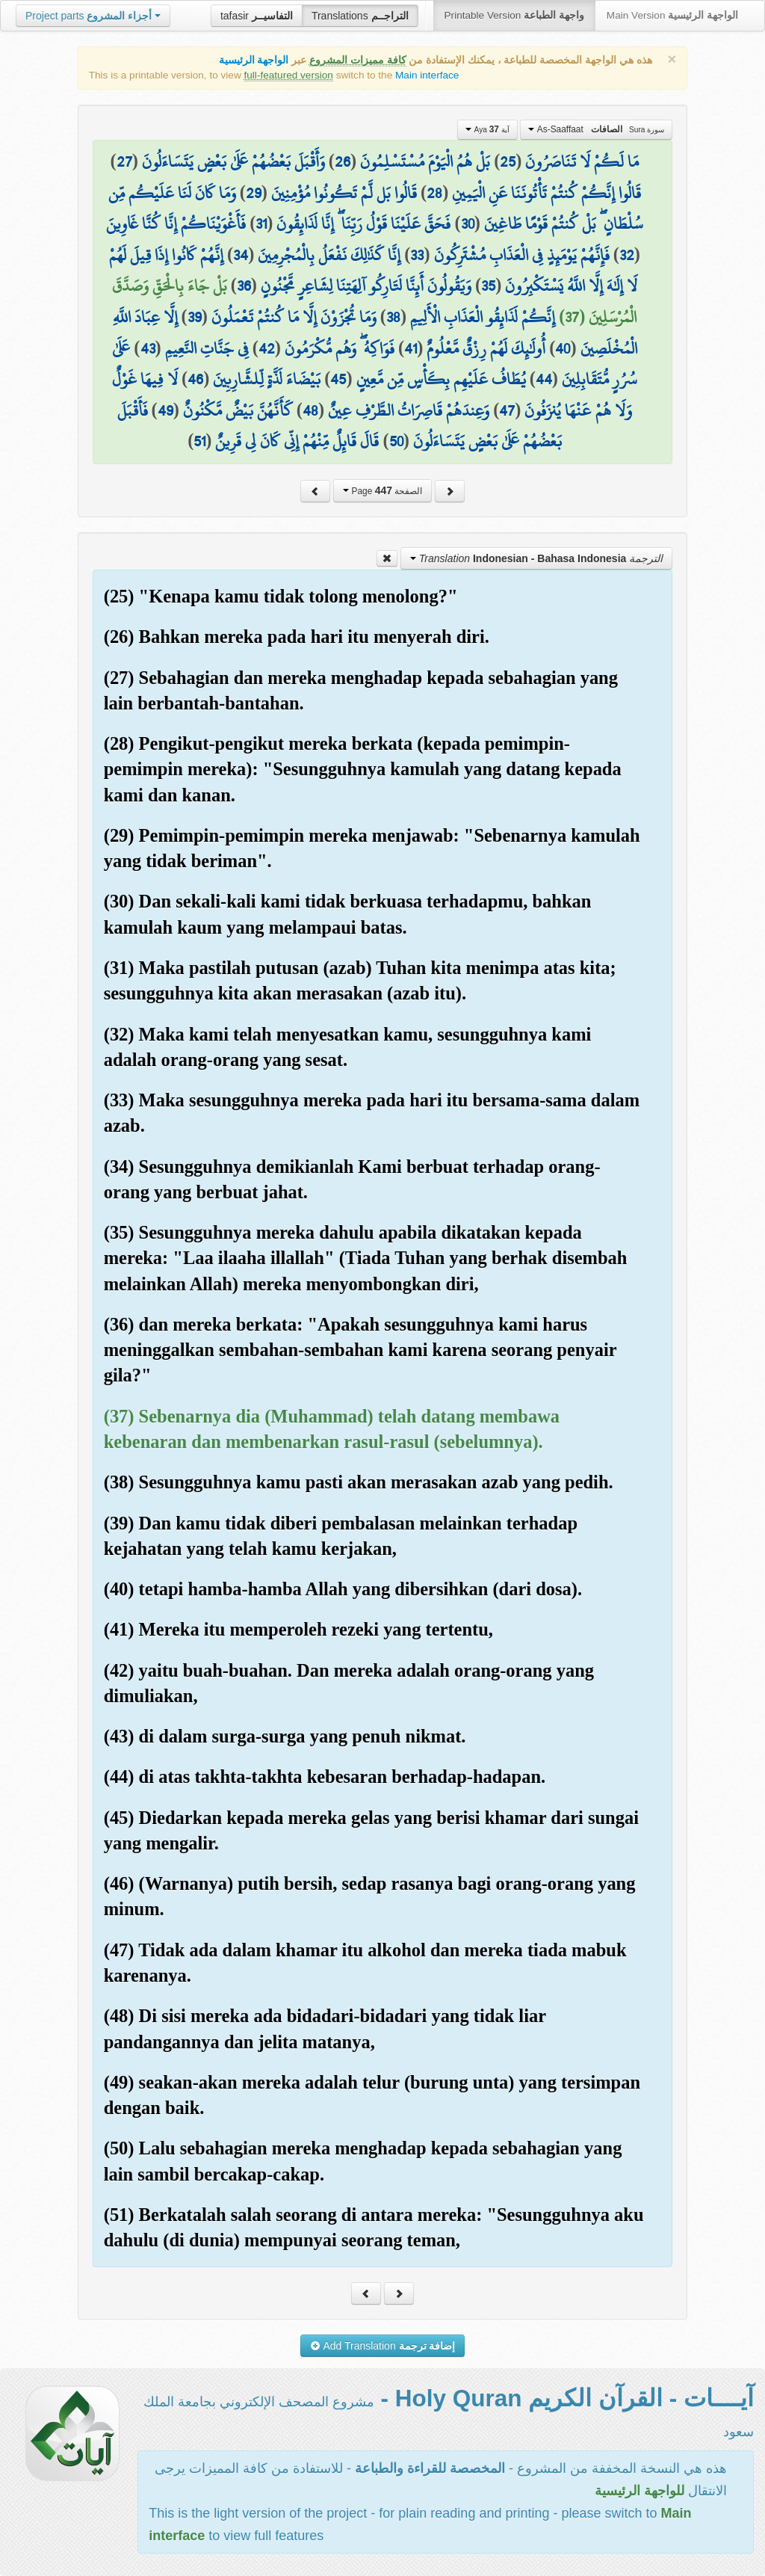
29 (253, 192)
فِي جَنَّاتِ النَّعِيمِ (207, 348)
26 (342, 161)
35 (488, 285)
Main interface (427, 75)
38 (393, 317)
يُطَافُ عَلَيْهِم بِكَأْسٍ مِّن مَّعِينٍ (441, 379)
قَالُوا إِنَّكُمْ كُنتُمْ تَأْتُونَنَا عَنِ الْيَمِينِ (546, 192)
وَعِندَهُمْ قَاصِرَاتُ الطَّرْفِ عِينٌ (408, 410)
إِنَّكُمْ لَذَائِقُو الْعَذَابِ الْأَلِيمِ (482, 317)
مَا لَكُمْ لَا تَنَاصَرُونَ (582, 161)
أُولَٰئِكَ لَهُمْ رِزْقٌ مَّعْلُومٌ (486, 348)
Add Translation (383, 2346)
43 (147, 348)
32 (626, 254)
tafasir (256, 16)
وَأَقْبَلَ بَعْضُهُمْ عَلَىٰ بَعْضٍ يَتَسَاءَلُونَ (233, 161)
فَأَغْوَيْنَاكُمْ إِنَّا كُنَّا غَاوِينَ (176, 223)
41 (410, 348)
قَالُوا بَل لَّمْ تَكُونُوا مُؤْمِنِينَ (344, 192)
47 (507, 410)
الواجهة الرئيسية (254, 60)
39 (195, 317)
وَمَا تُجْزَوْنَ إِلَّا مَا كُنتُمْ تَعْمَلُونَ (294, 317)
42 (266, 348)
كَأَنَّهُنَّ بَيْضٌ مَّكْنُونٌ (238, 410)
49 (165, 410)
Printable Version (514, 15)
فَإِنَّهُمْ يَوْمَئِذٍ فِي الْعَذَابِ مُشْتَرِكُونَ (522, 254)
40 (562, 348)
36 (244, 285)
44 (544, 379)
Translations (360, 16)
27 (124, 161)
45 (338, 379)
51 (199, 441)
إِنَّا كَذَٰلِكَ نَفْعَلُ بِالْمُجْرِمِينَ (329, 254)
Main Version (672, 15)
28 (434, 192)
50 (396, 441)
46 (195, 379)
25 (507, 161)
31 (261, 223)
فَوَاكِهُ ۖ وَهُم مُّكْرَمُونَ (339, 348)
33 (417, 254)
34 (240, 254)
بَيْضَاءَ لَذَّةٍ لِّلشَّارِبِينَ (266, 379)
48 (310, 410)
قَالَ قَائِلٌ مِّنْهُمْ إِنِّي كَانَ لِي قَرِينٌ (297, 441)
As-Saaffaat (596, 129)
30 (467, 223)
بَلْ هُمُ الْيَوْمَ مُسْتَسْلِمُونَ (425, 161)
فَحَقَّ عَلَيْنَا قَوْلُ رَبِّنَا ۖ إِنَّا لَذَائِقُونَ (363, 223)
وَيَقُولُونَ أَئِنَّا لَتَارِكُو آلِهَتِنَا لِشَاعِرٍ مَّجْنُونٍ (366, 285)
